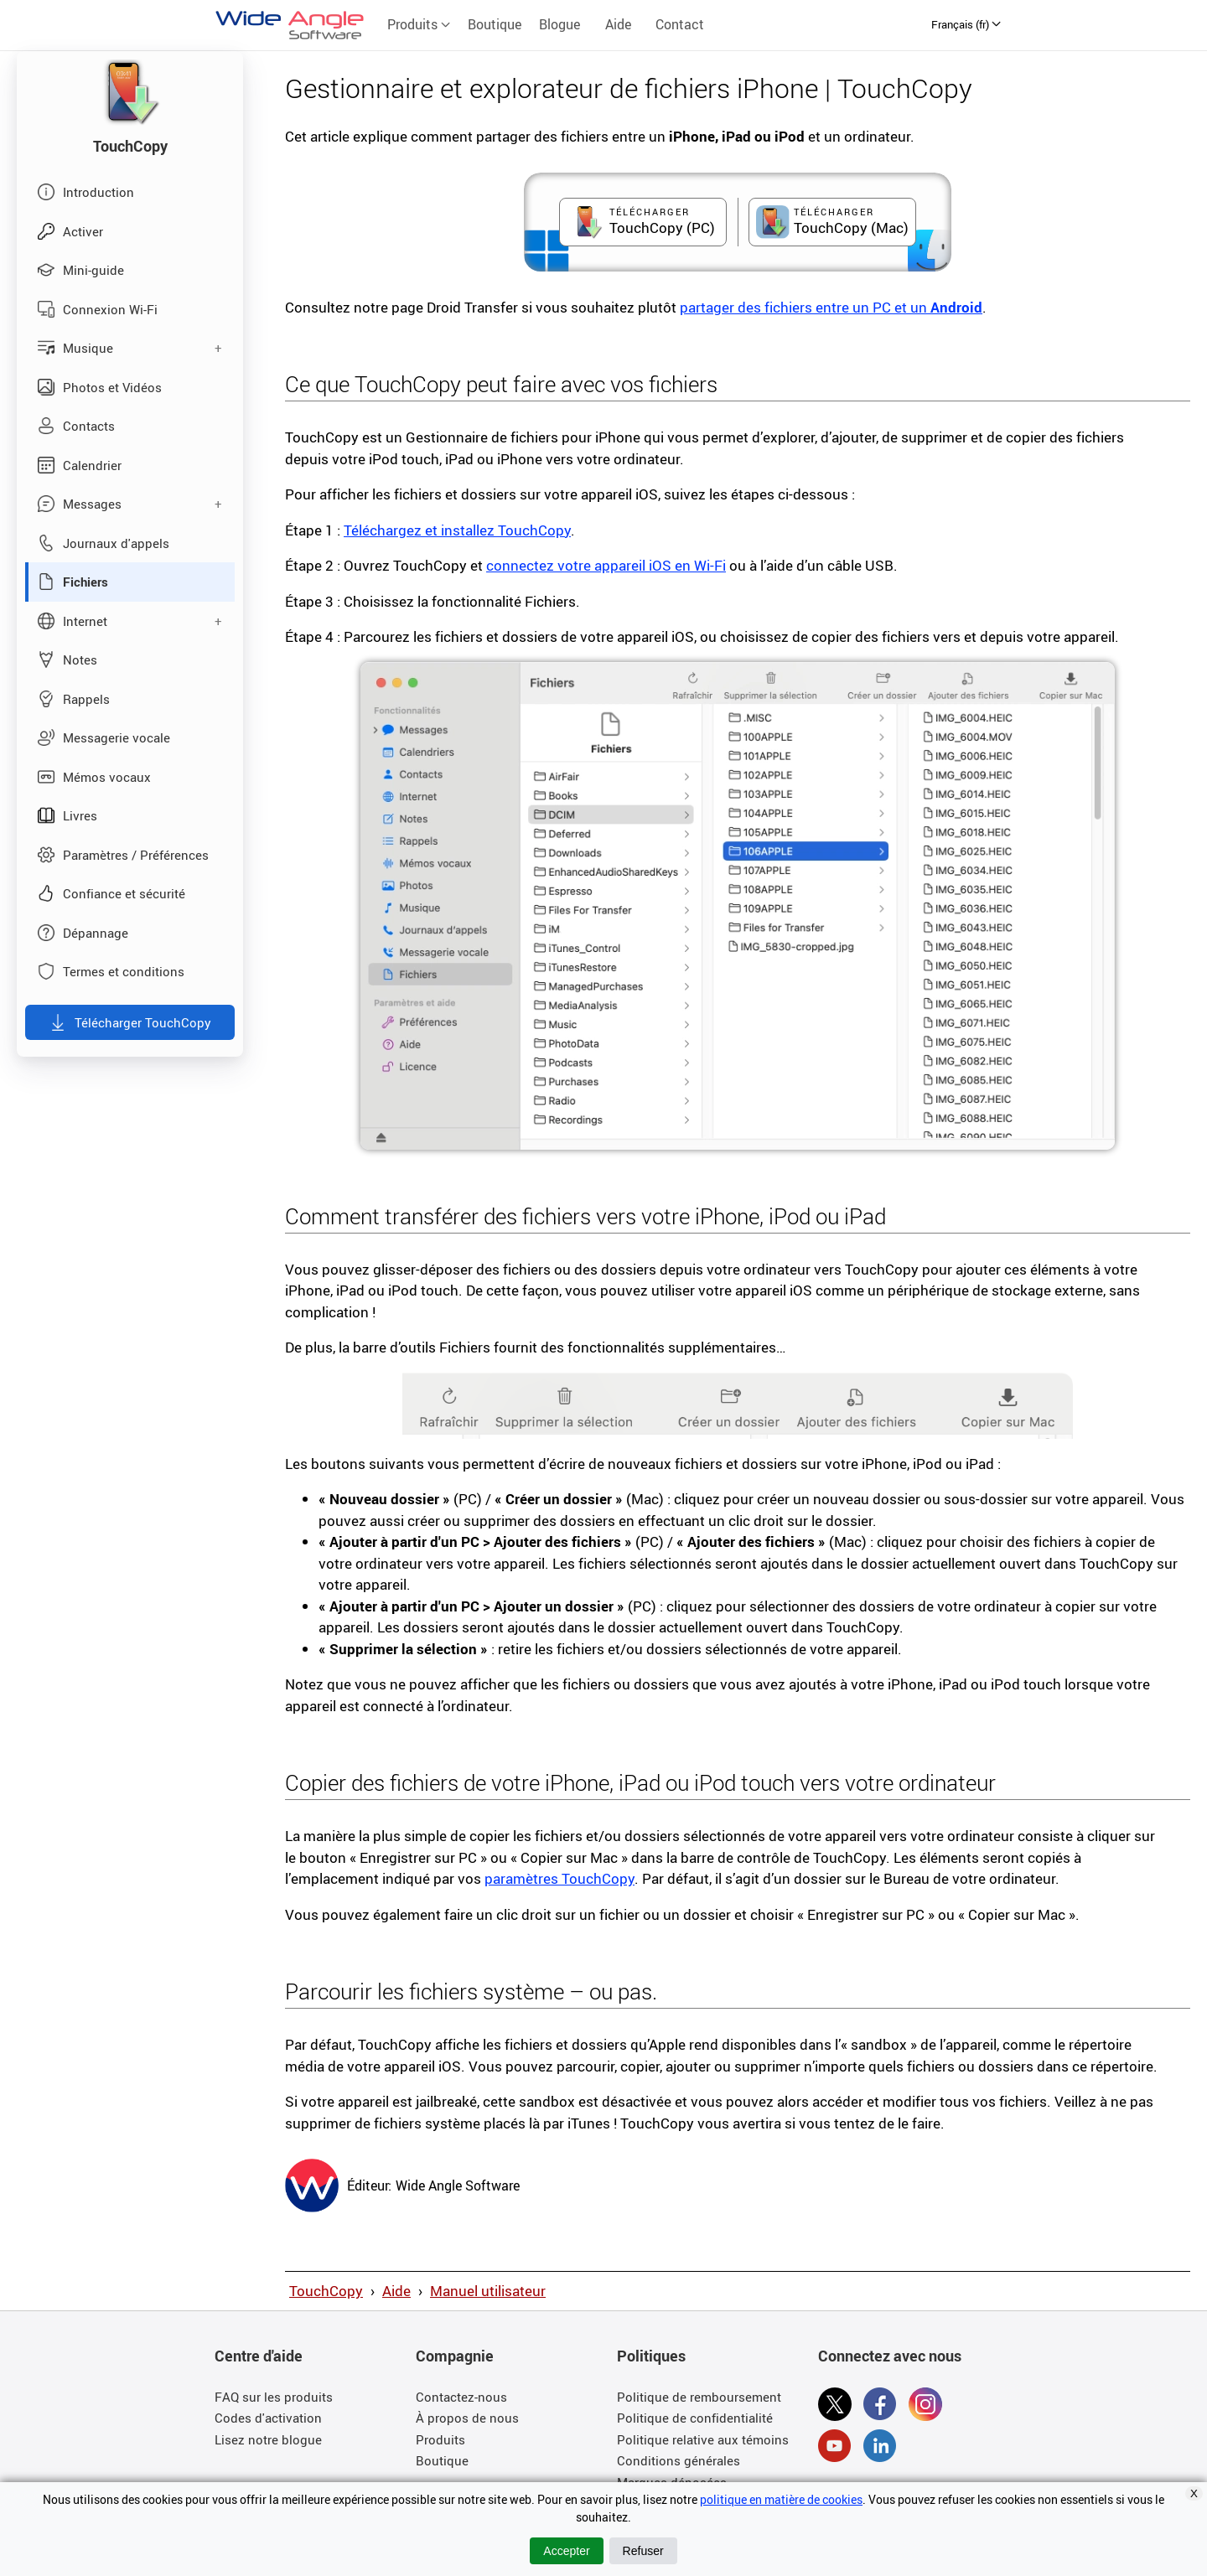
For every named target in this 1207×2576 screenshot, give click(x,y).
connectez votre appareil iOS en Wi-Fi (606, 565)
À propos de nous (467, 2417)
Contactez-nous (461, 2396)
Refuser (643, 2551)
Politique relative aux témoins (703, 2439)
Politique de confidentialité (695, 2417)
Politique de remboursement (699, 2396)
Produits (419, 24)
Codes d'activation (268, 2417)
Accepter (566, 2551)
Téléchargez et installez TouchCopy (457, 530)
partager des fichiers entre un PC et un (831, 307)
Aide (618, 24)
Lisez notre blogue (268, 2439)
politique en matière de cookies (781, 2499)
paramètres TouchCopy (559, 1878)
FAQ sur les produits (274, 2396)
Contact (679, 24)
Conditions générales (678, 2460)
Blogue (559, 24)
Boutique (494, 24)
